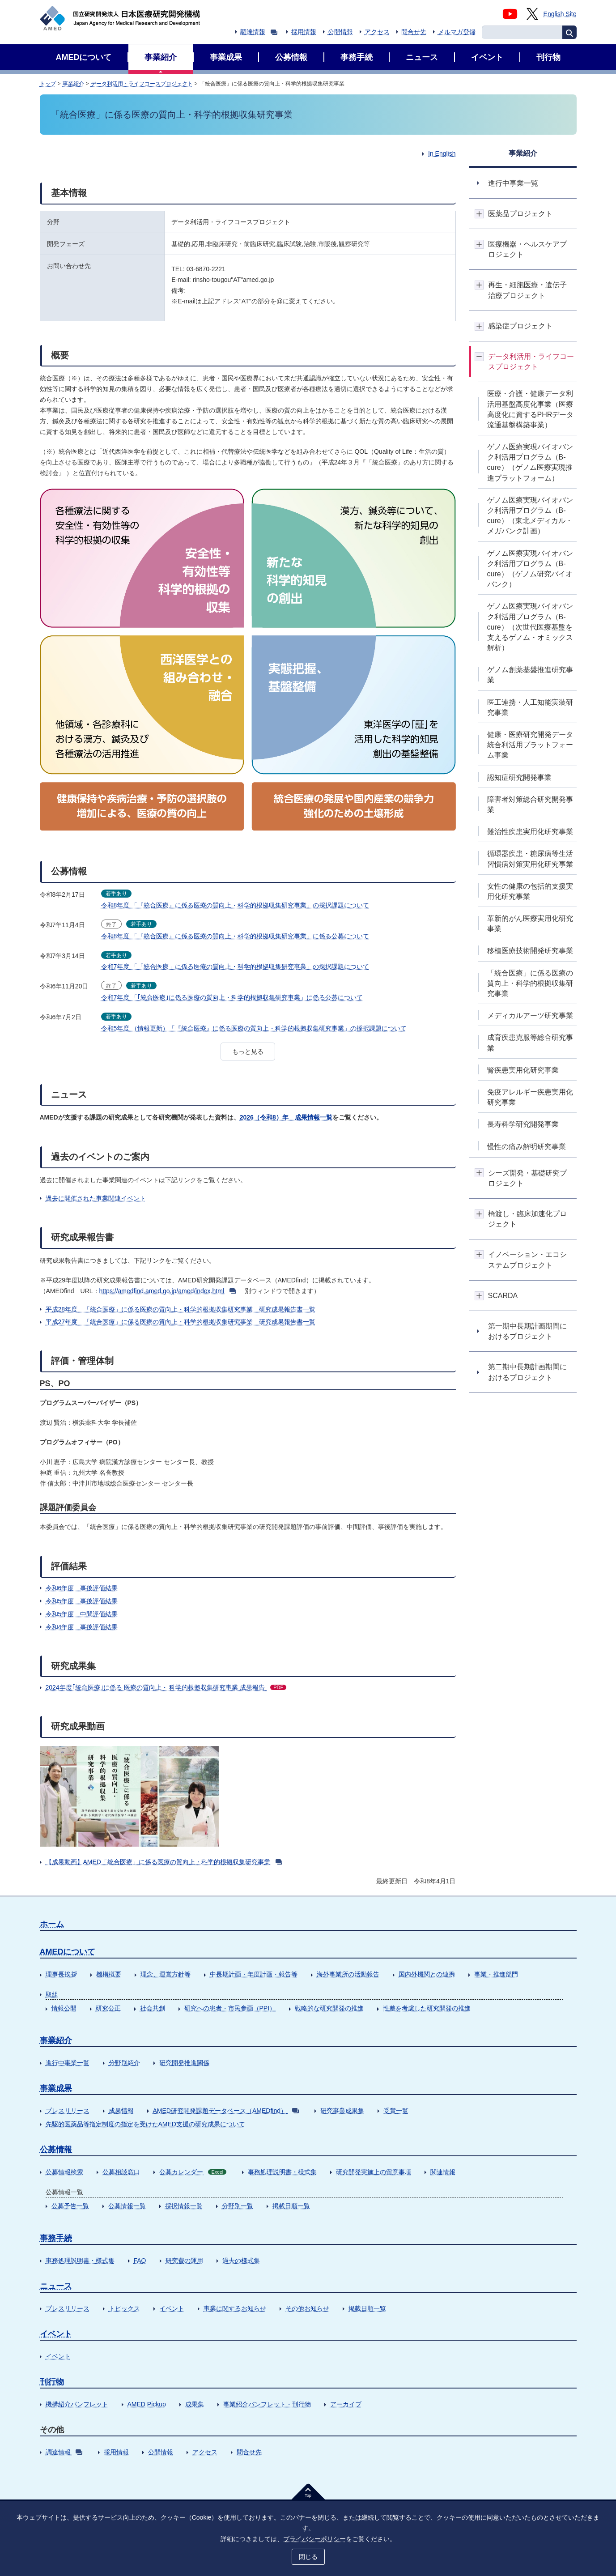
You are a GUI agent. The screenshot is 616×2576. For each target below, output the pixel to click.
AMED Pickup (146, 2404)
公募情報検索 (64, 2172)
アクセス (377, 31)
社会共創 (152, 2008)
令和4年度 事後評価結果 (82, 1627)
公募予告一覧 (70, 2206)
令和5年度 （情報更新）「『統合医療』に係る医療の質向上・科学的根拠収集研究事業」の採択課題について (254, 1028)
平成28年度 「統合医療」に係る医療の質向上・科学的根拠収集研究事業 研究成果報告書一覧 (181, 1309)
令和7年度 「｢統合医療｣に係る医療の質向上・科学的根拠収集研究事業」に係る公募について (232, 997)
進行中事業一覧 (67, 2062)
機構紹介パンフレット (77, 2404)
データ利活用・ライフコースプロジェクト (142, 84)
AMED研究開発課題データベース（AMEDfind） (226, 2110)
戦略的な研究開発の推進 (329, 2008)
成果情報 (121, 2110)
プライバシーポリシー (314, 2538)
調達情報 (258, 31)
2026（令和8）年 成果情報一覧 (286, 1117)
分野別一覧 (237, 2206)
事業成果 (56, 2088)
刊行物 (52, 2381)
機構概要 (108, 1974)
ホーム (52, 1924)
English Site (560, 13)
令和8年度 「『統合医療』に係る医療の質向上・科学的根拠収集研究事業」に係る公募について (235, 936)
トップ (48, 84)
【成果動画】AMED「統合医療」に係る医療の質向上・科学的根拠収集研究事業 (164, 1861)
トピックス (124, 2308)
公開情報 (340, 31)
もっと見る (247, 1051)
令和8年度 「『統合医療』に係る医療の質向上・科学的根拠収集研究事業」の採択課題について (235, 905)
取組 (52, 1994)
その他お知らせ (307, 2308)
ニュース (56, 2286)
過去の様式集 (241, 2260)
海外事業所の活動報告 (348, 1974)
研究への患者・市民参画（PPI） (230, 2008)
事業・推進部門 (496, 1974)
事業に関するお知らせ (235, 2308)
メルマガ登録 (457, 31)
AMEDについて (68, 1951)
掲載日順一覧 (291, 2206)
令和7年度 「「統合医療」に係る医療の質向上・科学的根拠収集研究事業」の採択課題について (235, 966)
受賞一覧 (395, 2110)
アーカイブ (345, 2404)
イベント (171, 2308)
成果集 (194, 2404)
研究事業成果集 (342, 2110)
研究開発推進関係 (184, 2062)
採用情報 (303, 31)
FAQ (140, 2260)
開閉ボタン (479, 213)
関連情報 (442, 2172)
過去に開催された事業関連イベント (96, 1198)
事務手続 (56, 2238)
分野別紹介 (124, 2062)
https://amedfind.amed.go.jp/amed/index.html (167, 1290)
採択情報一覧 (184, 2206)
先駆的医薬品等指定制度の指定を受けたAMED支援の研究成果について (145, 2124)
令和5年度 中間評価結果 (82, 1614)
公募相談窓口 (121, 2172)
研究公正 (108, 2008)
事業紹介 (73, 84)
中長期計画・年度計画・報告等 (253, 1974)
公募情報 (56, 2149)
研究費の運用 (184, 2260)
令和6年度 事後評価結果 (82, 1588)
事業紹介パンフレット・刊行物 (267, 2404)
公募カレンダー (193, 2172)
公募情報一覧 (127, 2206)
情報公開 (63, 2008)
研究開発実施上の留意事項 (373, 2172)
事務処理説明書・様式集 (282, 2172)
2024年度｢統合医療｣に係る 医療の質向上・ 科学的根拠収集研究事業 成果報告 (166, 1687)
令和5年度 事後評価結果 (82, 1601)
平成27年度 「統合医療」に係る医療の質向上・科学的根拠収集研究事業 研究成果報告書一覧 (181, 1321)
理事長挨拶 (61, 1974)
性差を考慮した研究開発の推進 (427, 2008)
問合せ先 (413, 31)
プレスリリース (67, 2110)
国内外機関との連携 (427, 1974)
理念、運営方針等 (165, 1974)
